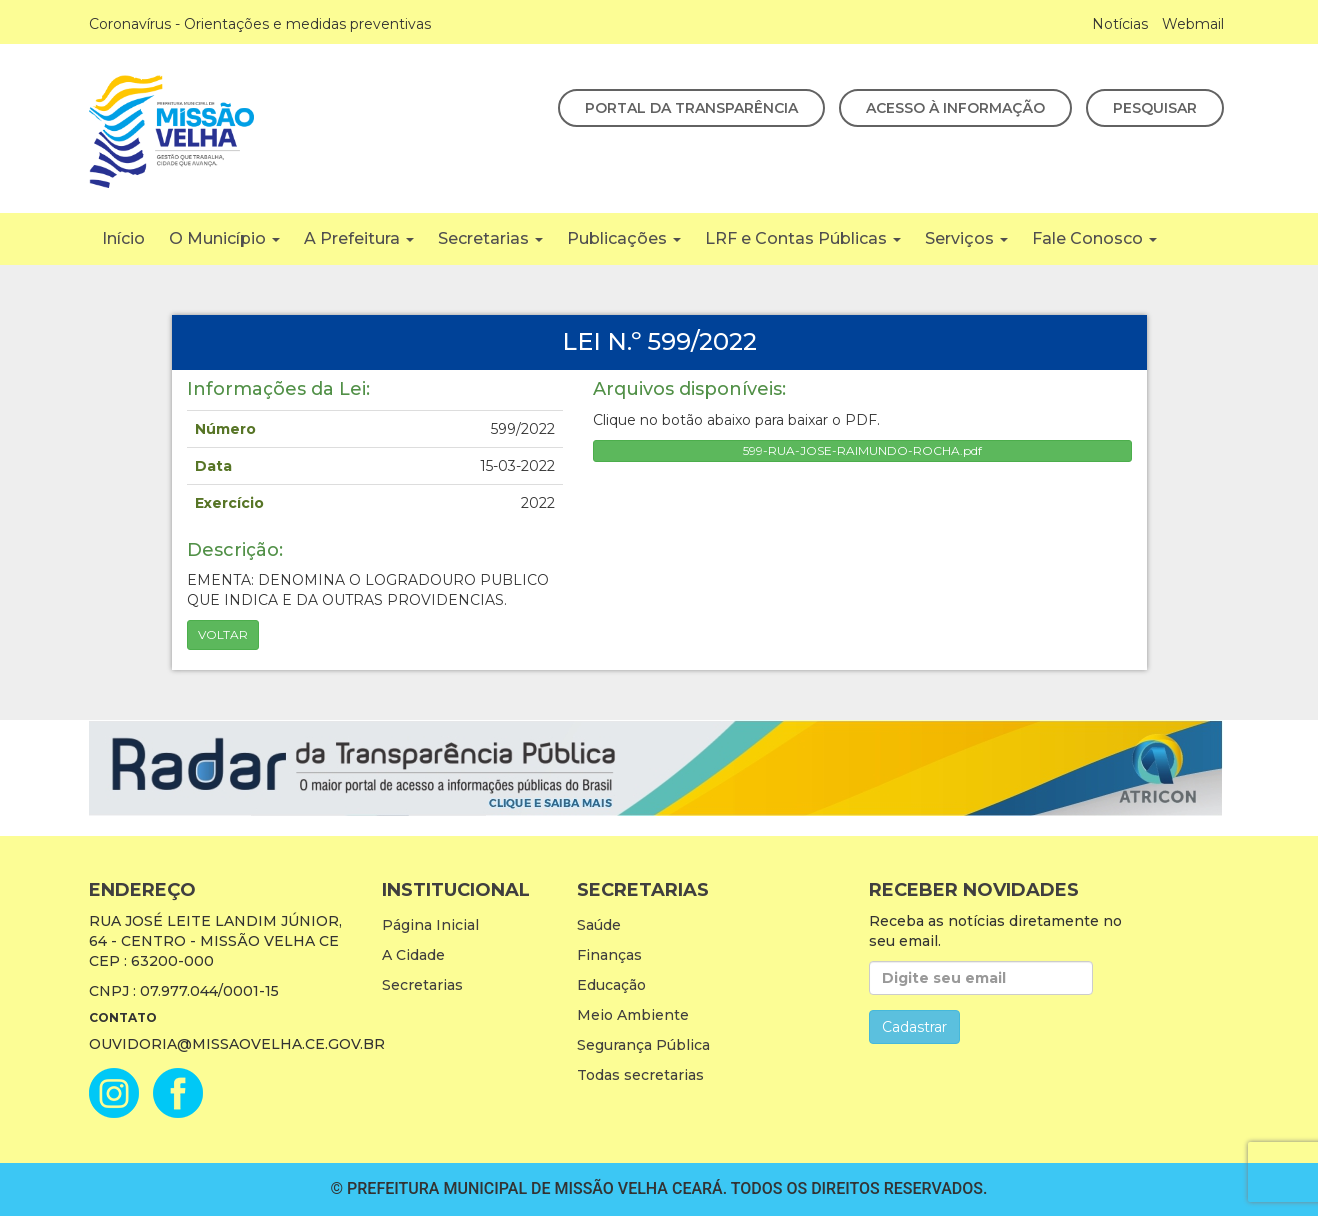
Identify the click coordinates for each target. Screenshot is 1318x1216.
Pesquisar (1155, 108)
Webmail (1193, 24)
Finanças (609, 955)
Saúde (599, 925)
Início (123, 238)
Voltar (223, 634)
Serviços (966, 238)
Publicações (624, 238)
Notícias (1120, 24)
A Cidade (413, 955)
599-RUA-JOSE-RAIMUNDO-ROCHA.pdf (862, 450)
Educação (611, 985)
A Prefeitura (359, 238)
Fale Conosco (1094, 238)
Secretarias (490, 238)
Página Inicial (430, 925)
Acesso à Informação (955, 108)
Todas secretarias (640, 1075)
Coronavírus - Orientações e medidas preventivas (260, 24)
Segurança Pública (643, 1045)
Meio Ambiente (633, 1015)
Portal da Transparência (691, 108)
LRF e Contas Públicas (803, 238)
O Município (224, 238)
